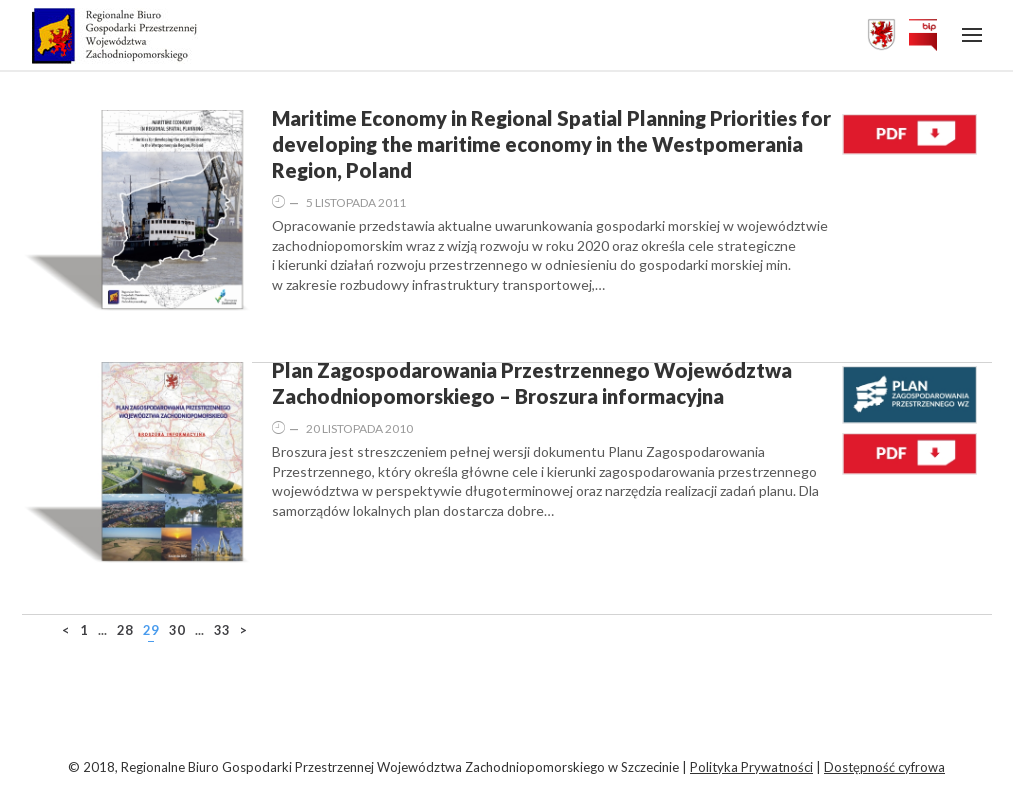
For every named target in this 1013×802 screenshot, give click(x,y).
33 (222, 630)
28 (125, 630)
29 (151, 630)
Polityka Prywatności (751, 767)
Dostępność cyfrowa (884, 767)
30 (177, 630)
